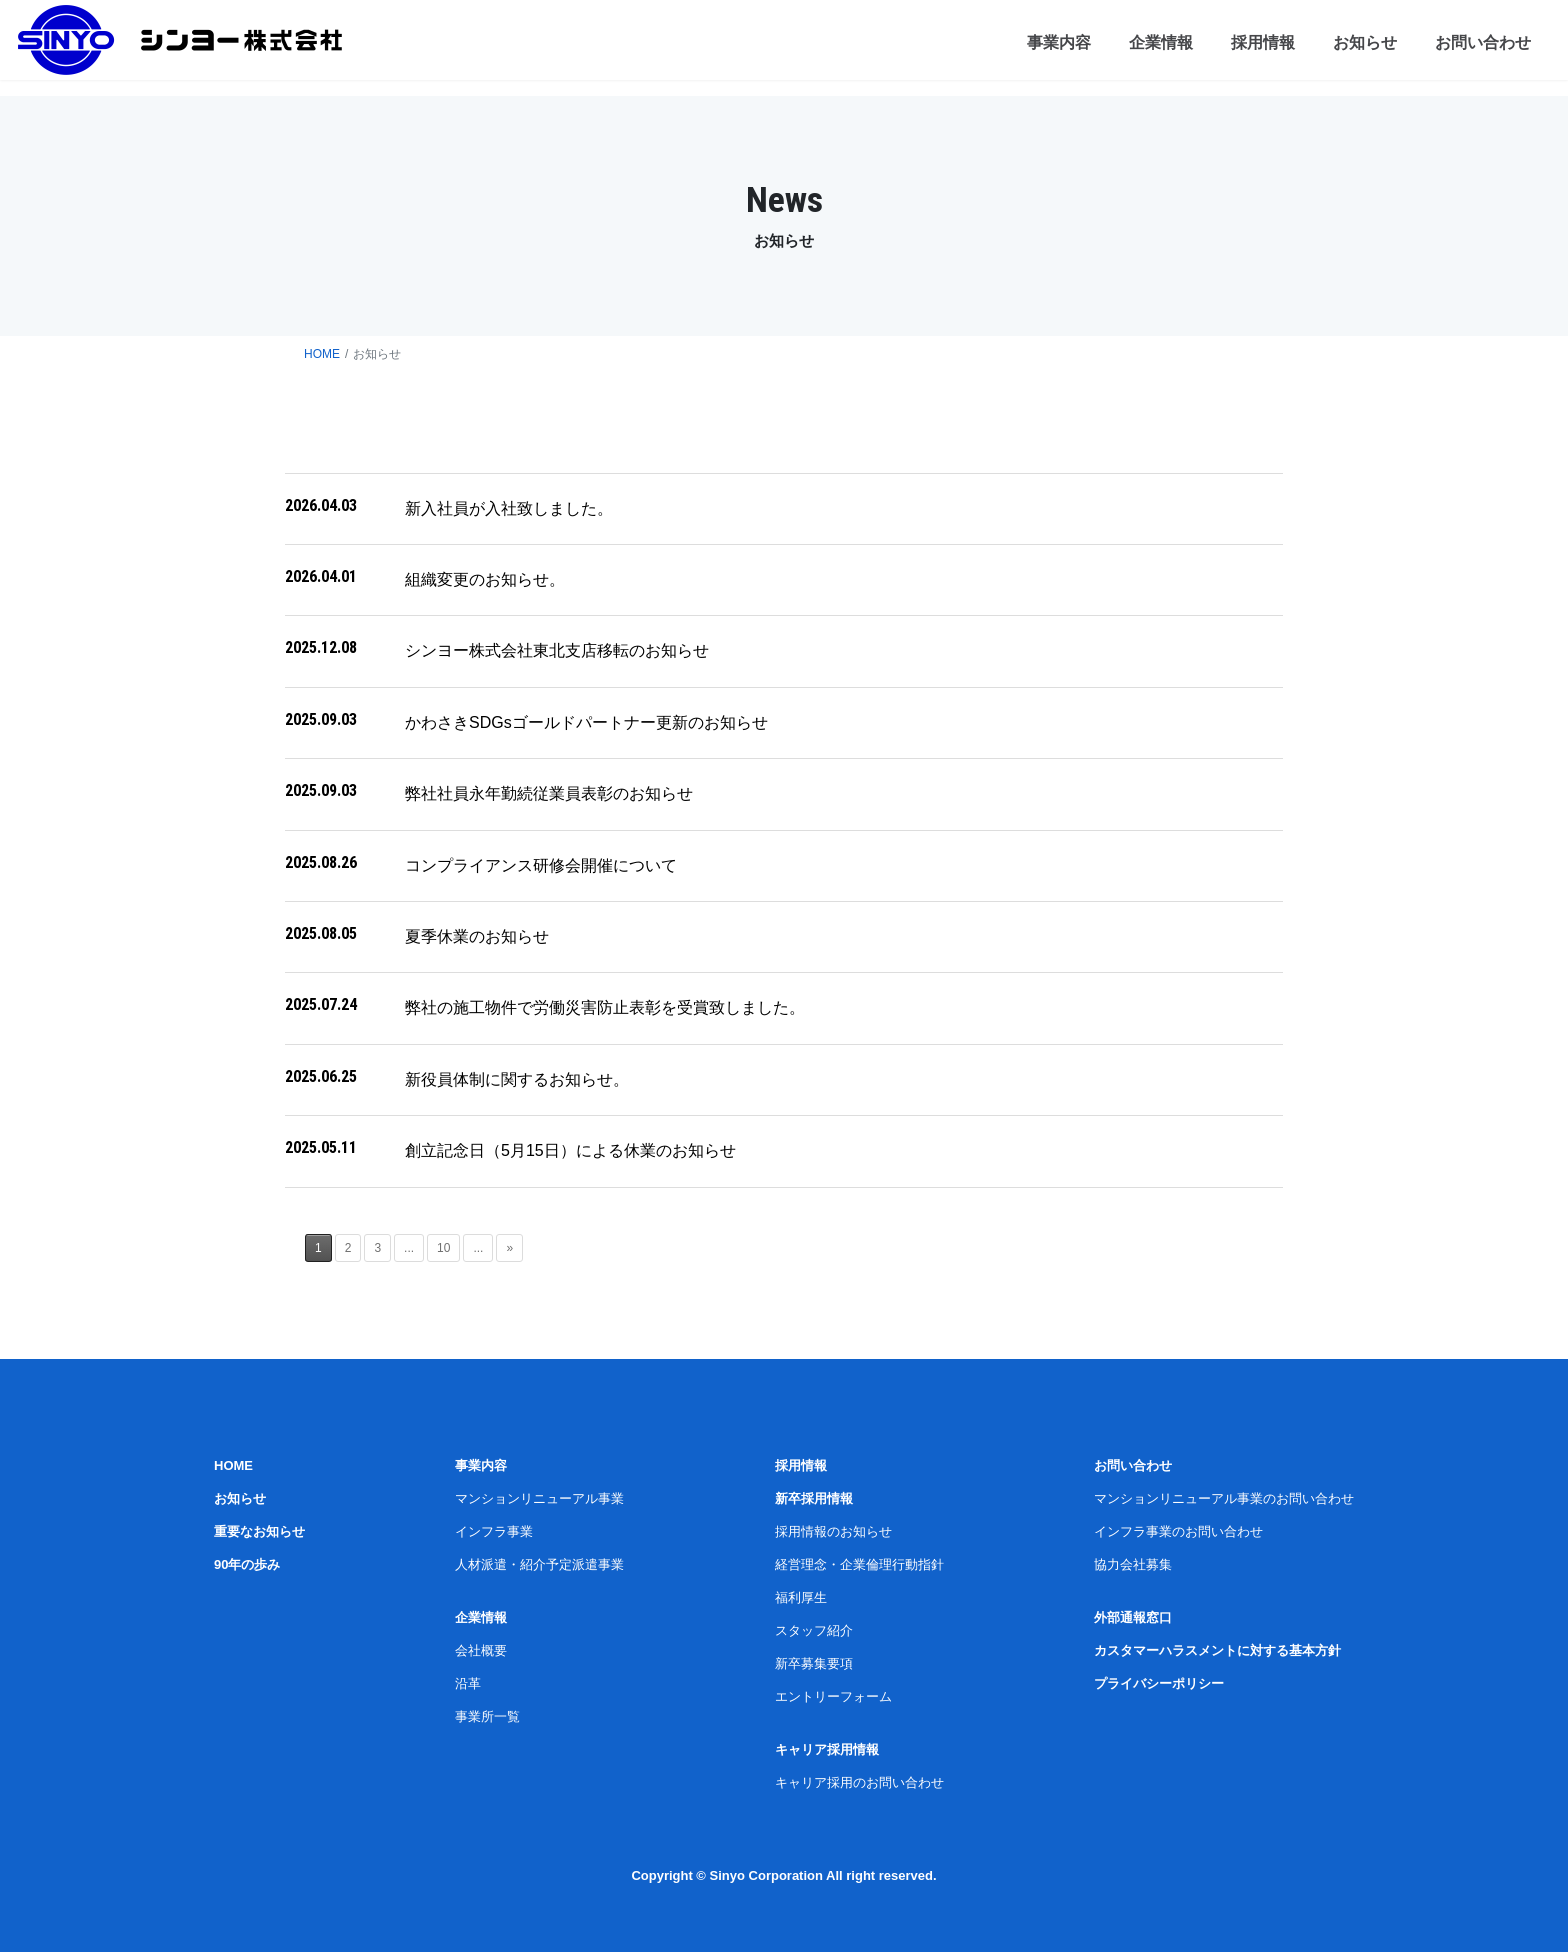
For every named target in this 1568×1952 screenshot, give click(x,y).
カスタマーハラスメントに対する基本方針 (1217, 1650)
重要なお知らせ (259, 1531)
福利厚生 (801, 1597)
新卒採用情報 (814, 1498)
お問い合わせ (1133, 1465)
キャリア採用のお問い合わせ (859, 1782)
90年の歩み (247, 1564)
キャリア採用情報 (827, 1749)
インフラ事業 (494, 1531)
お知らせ (240, 1498)
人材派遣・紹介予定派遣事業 (539, 1564)
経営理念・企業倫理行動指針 (859, 1564)
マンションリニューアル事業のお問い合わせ (1224, 1498)
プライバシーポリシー (1159, 1683)
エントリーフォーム (833, 1696)
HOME (322, 354)
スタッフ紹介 (814, 1630)
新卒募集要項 (814, 1663)
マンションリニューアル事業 (539, 1498)
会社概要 (481, 1650)
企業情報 (481, 1617)
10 (443, 1248)
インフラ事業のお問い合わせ (1178, 1531)
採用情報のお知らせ (833, 1531)
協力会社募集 (1133, 1564)
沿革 (468, 1683)
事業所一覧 (487, 1716)
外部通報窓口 (1133, 1617)
